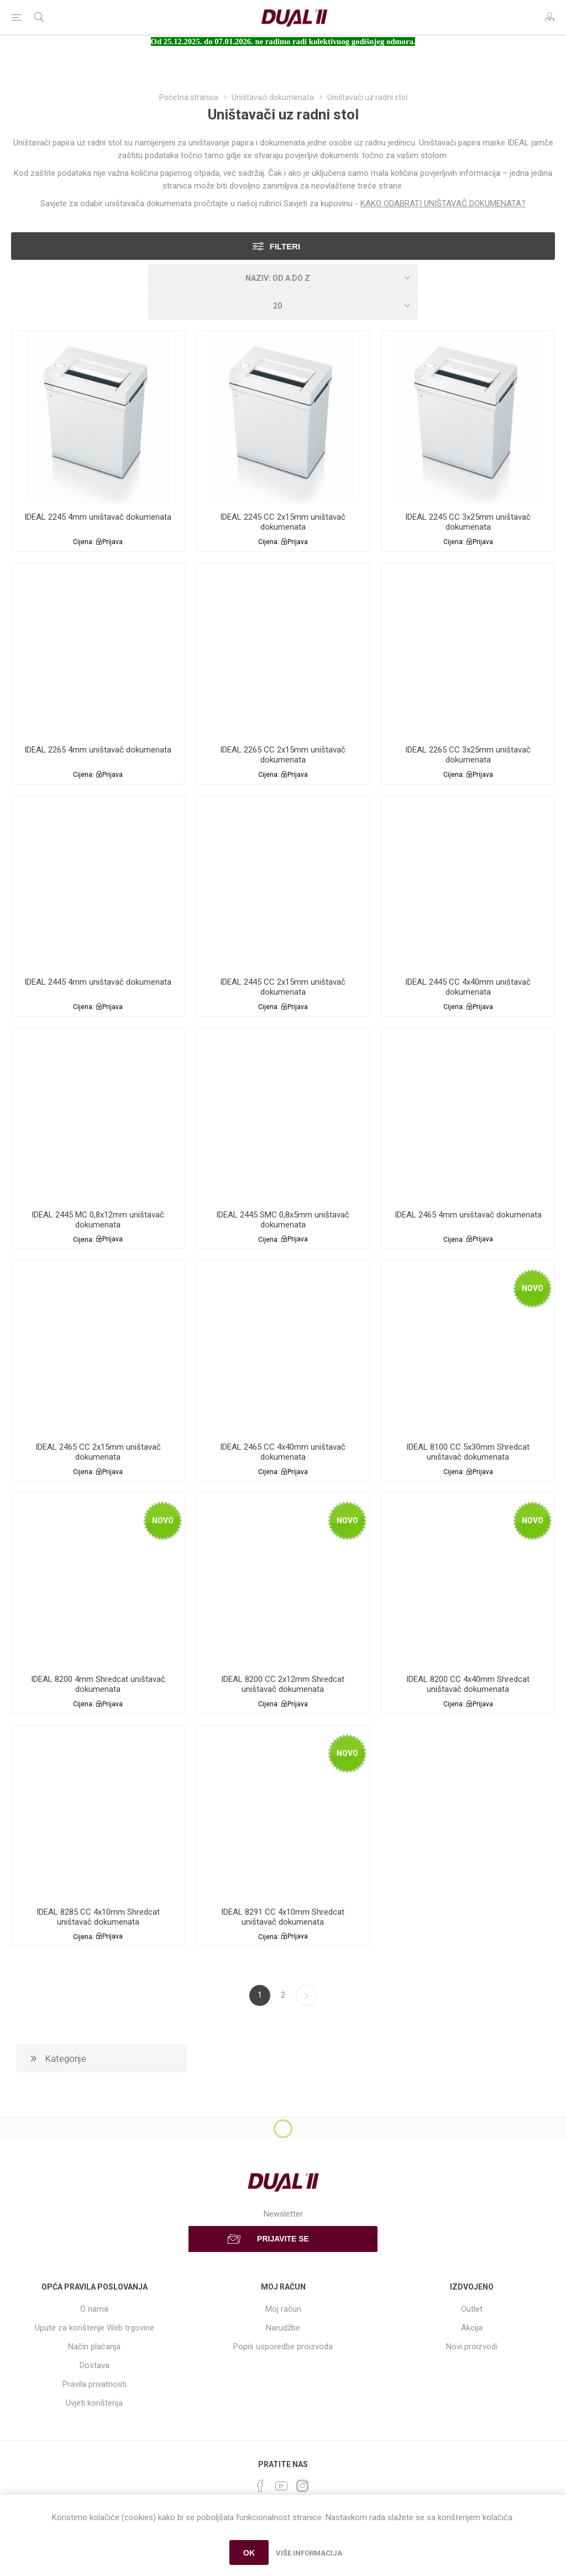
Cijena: (83, 542)
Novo (532, 1288)
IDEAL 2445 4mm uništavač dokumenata (97, 982)
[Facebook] (260, 2486)
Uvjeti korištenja (94, 2403)
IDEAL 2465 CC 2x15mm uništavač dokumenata (98, 1452)
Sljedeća (306, 1995)
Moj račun (283, 2309)
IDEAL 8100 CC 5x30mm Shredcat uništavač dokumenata (468, 1452)
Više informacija (309, 2553)
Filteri (285, 246)
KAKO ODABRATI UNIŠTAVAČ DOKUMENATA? (443, 203)
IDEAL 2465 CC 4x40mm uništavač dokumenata (282, 1452)
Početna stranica (188, 97)
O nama (94, 2309)
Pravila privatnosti (94, 2384)
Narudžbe (283, 2328)
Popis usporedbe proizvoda (283, 2347)
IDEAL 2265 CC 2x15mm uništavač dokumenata (282, 755)
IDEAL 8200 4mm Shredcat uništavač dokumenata (98, 1684)
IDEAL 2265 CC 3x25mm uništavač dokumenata (468, 755)
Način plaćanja (94, 2347)
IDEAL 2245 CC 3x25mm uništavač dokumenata (468, 522)
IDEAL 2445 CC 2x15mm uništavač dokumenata (282, 987)
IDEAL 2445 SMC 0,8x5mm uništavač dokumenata (282, 1220)
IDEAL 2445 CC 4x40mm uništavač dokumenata (468, 987)
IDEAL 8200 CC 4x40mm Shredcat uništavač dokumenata (468, 1684)
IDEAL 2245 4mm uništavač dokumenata (97, 517)
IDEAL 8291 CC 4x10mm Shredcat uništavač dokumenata (282, 1917)
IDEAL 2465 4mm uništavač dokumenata (468, 1215)
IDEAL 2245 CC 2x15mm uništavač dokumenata (282, 522)
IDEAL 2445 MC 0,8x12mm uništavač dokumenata (98, 1220)
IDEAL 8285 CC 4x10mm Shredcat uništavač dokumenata (98, 1917)
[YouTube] (281, 2486)
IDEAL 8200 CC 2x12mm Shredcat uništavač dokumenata (282, 1684)
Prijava (112, 542)
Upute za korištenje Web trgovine (94, 2328)
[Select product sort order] (283, 278)
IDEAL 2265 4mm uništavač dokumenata (97, 750)
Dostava (94, 2365)
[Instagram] (302, 2486)
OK (249, 2552)
